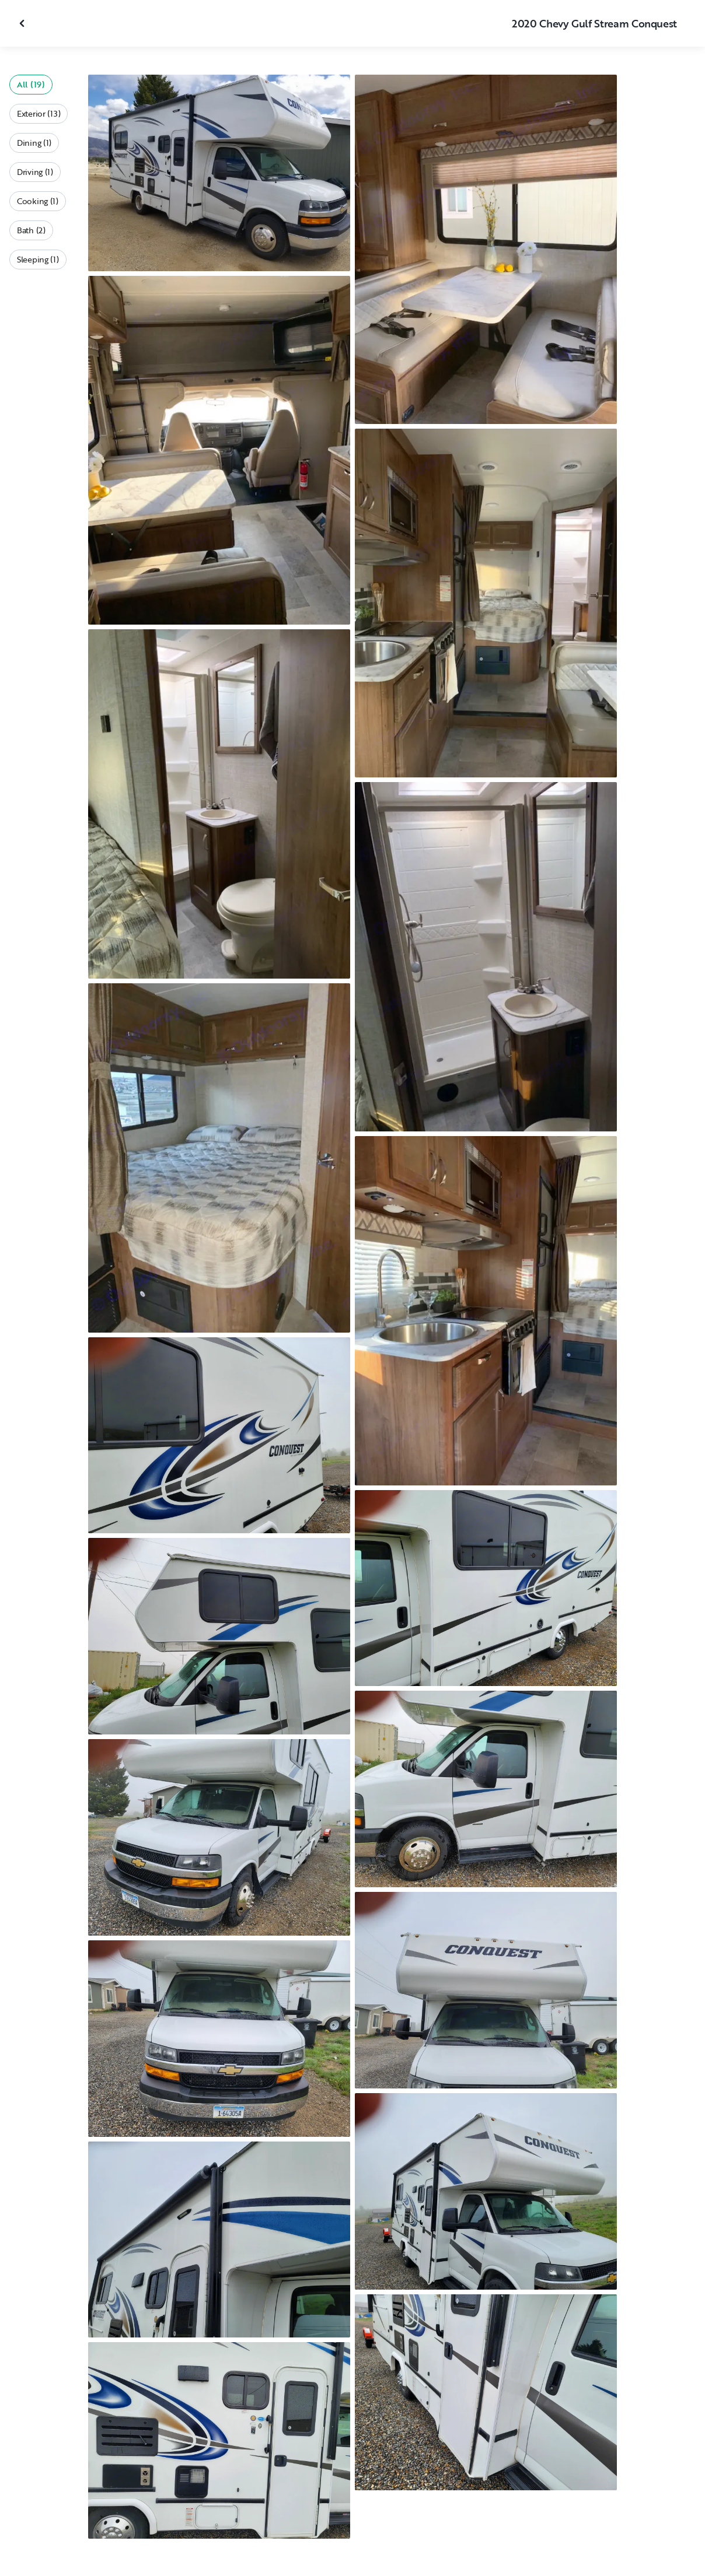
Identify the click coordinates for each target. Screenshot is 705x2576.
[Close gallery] (23, 23)
